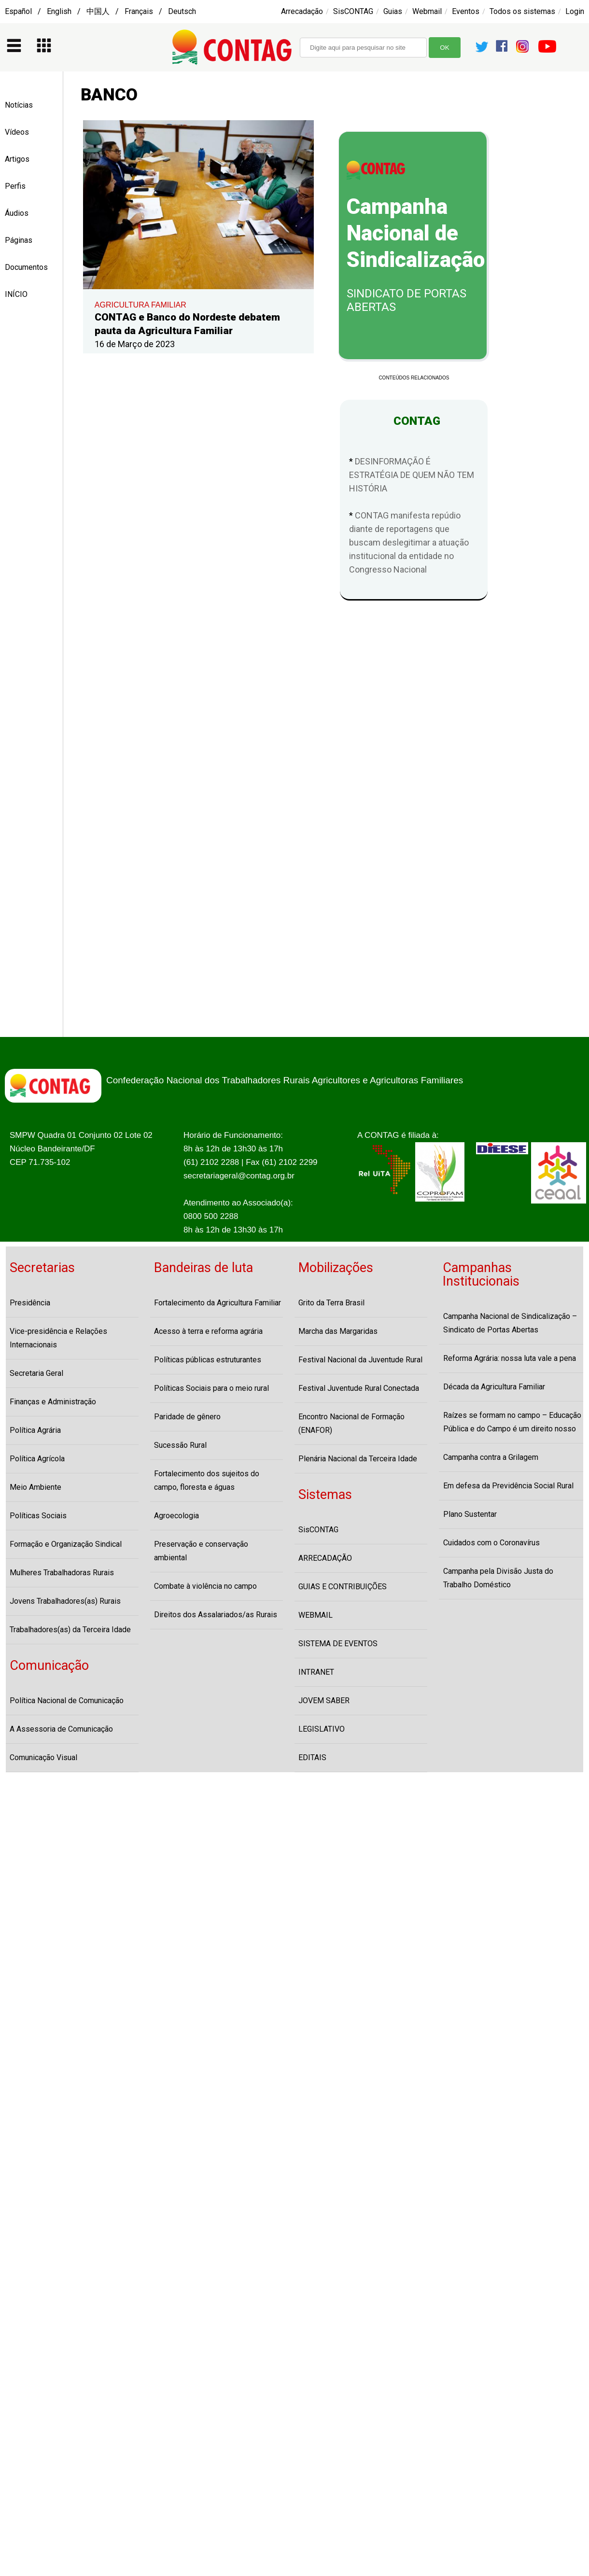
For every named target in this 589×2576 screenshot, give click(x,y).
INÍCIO (16, 294)
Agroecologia (176, 1515)
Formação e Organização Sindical (66, 1544)
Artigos (17, 159)
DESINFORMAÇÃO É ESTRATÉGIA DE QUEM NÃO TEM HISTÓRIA (411, 474)
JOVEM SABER (324, 1700)
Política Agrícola (37, 1458)
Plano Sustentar (470, 1514)
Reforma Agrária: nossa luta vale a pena (509, 1358)
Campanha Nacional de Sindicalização (416, 233)
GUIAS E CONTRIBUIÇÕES (342, 1586)
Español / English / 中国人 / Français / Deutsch (100, 11)
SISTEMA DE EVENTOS (338, 1643)
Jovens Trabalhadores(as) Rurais (65, 1601)
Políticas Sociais (38, 1515)
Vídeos (17, 132)
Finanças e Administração (53, 1401)
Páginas (18, 240)
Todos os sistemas (522, 11)
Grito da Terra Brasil (331, 1302)
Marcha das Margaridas (338, 1331)
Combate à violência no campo (205, 1586)
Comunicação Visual (43, 1757)
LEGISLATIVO (321, 1729)
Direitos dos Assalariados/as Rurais (215, 1614)
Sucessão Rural (180, 1445)
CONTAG (414, 421)
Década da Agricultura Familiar (494, 1386)
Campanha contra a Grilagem (490, 1457)
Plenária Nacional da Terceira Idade (357, 1458)
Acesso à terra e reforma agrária (208, 1331)
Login (574, 11)
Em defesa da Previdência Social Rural (508, 1485)
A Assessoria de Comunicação (61, 1729)
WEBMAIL (315, 1615)
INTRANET (316, 1672)
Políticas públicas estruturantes (207, 1359)
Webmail (427, 11)
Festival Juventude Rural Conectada (358, 1388)
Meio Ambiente (35, 1487)
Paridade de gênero (187, 1416)
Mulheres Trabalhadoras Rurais (62, 1572)
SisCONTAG (353, 11)
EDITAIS (312, 1757)
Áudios (16, 213)
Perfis (15, 186)
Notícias (19, 105)
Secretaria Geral (36, 1373)
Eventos (465, 11)
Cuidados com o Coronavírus (491, 1542)
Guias (392, 11)
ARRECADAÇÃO (325, 1558)
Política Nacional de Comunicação (67, 1700)
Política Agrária (35, 1430)
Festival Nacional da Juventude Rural (360, 1359)
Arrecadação (302, 11)
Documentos (26, 267)
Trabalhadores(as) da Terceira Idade (70, 1629)
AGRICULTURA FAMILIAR (140, 305)
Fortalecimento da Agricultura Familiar (217, 1302)
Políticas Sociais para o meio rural (211, 1388)
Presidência (30, 1302)
